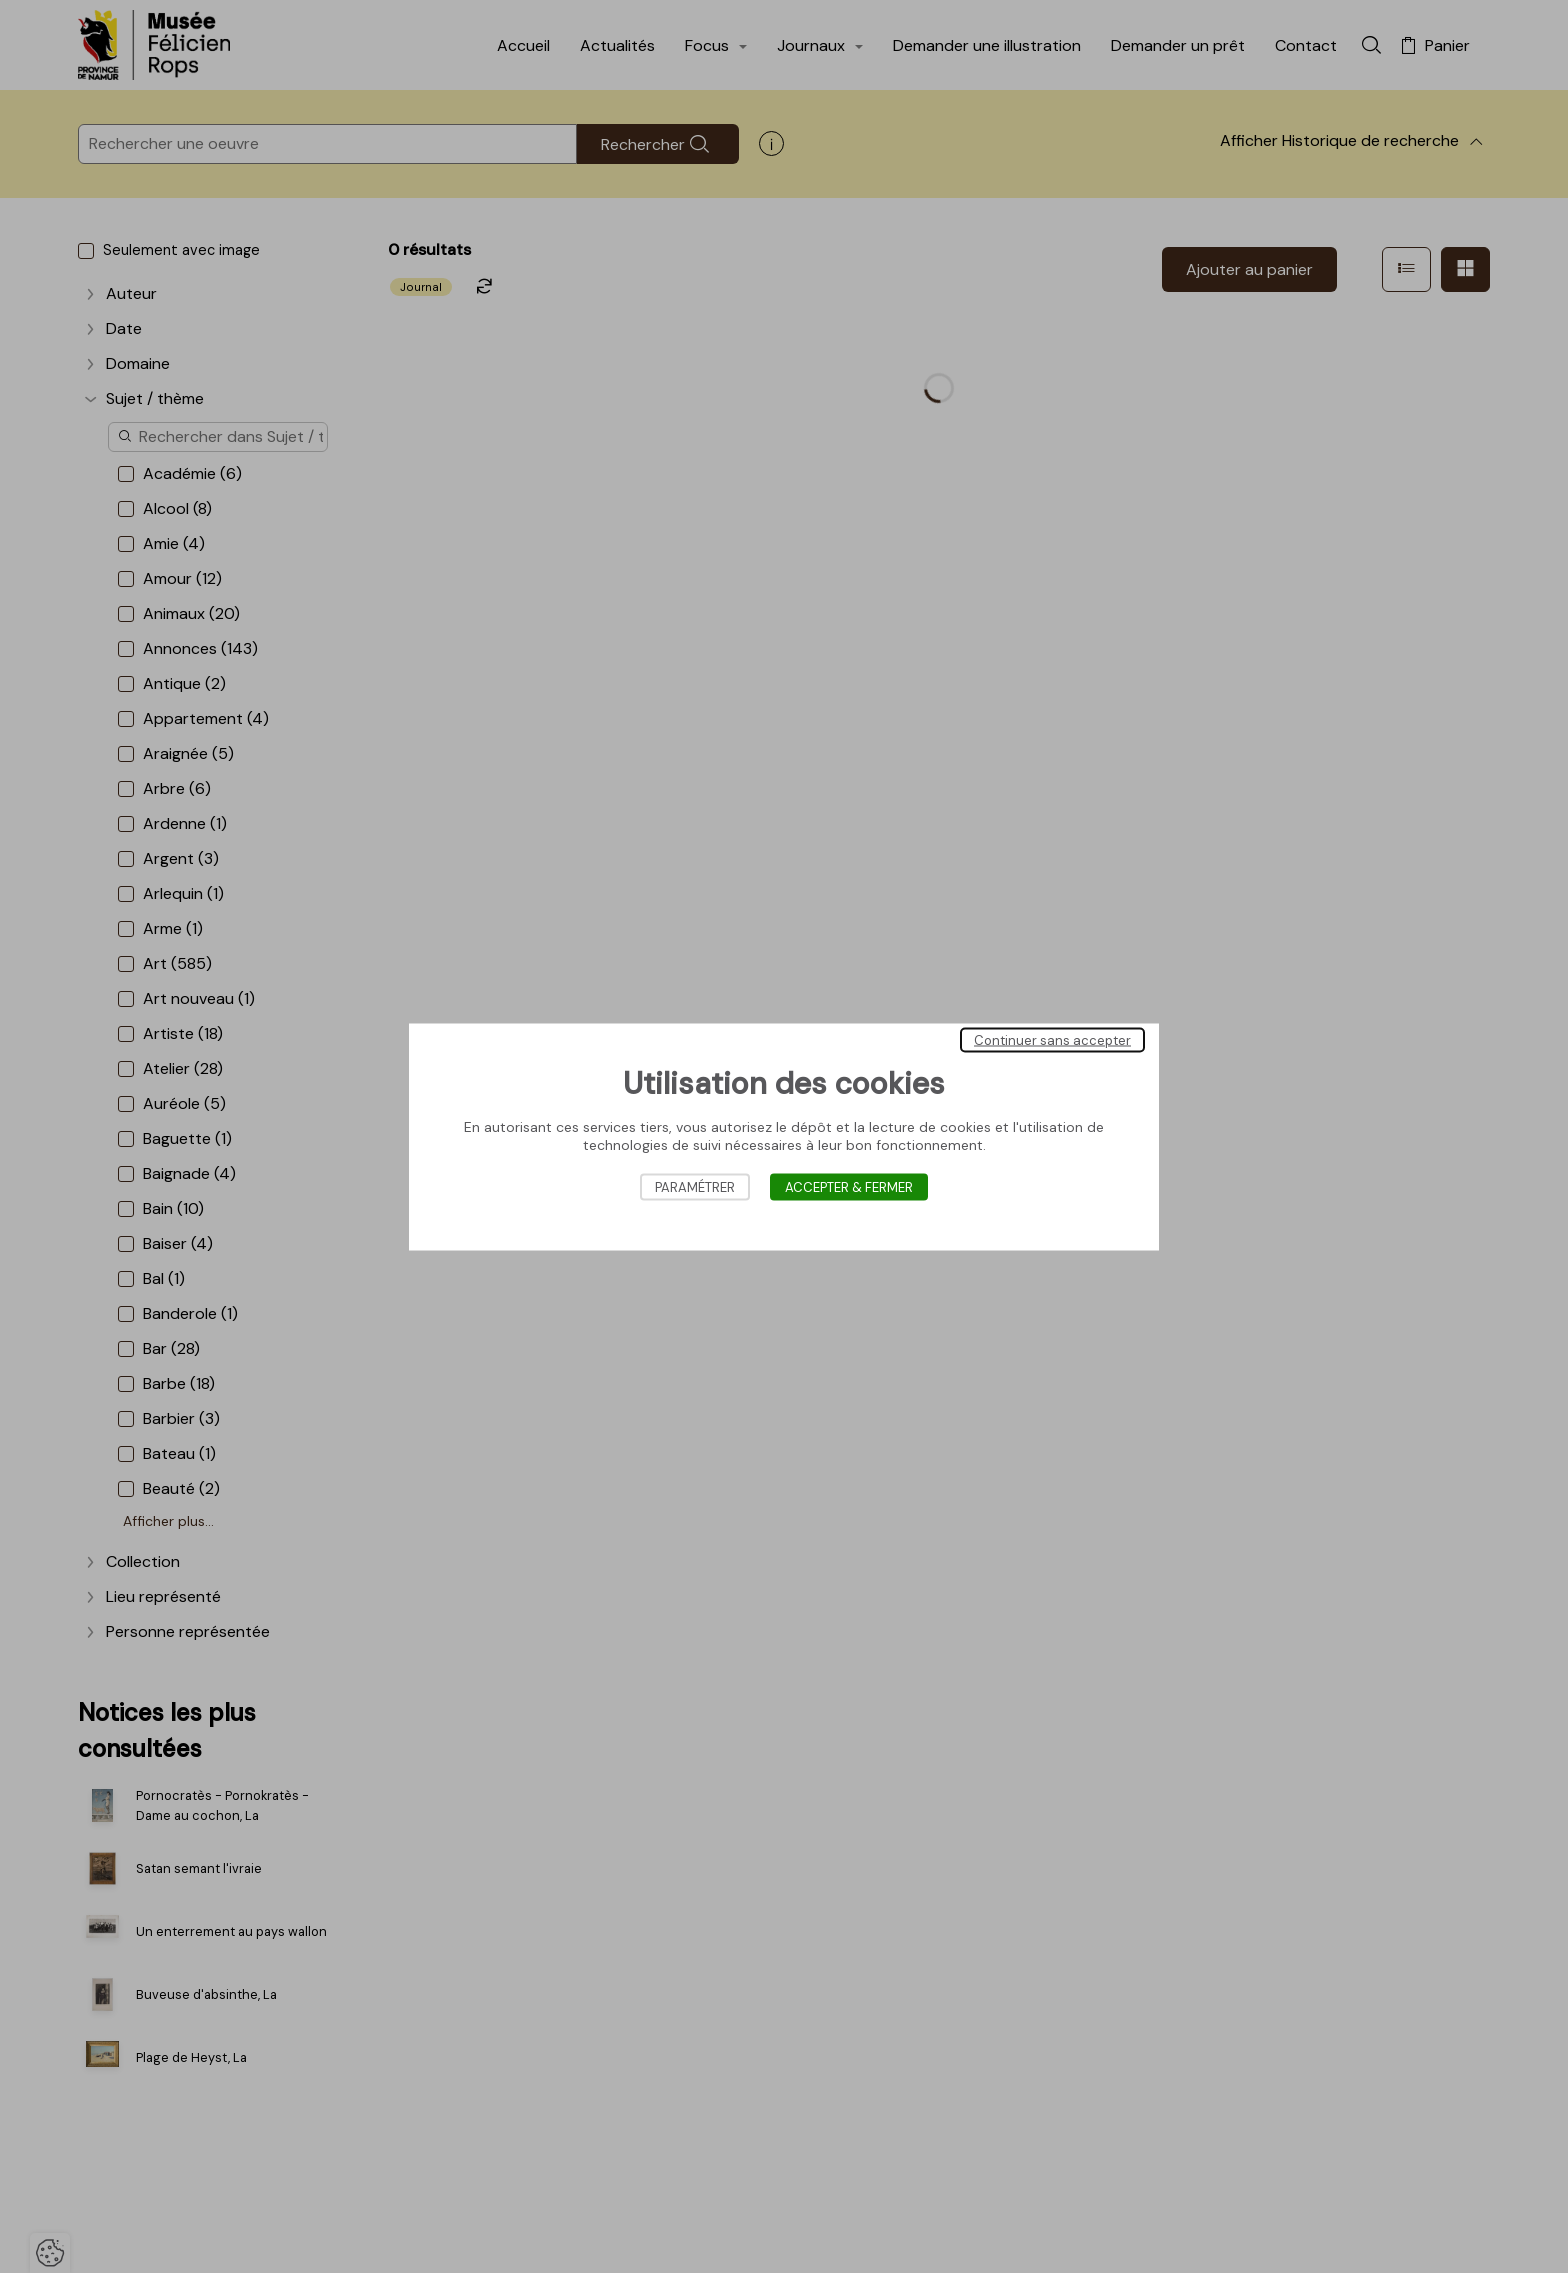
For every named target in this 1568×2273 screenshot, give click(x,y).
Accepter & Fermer (849, 1186)
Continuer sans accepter (1052, 1039)
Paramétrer (695, 1186)
